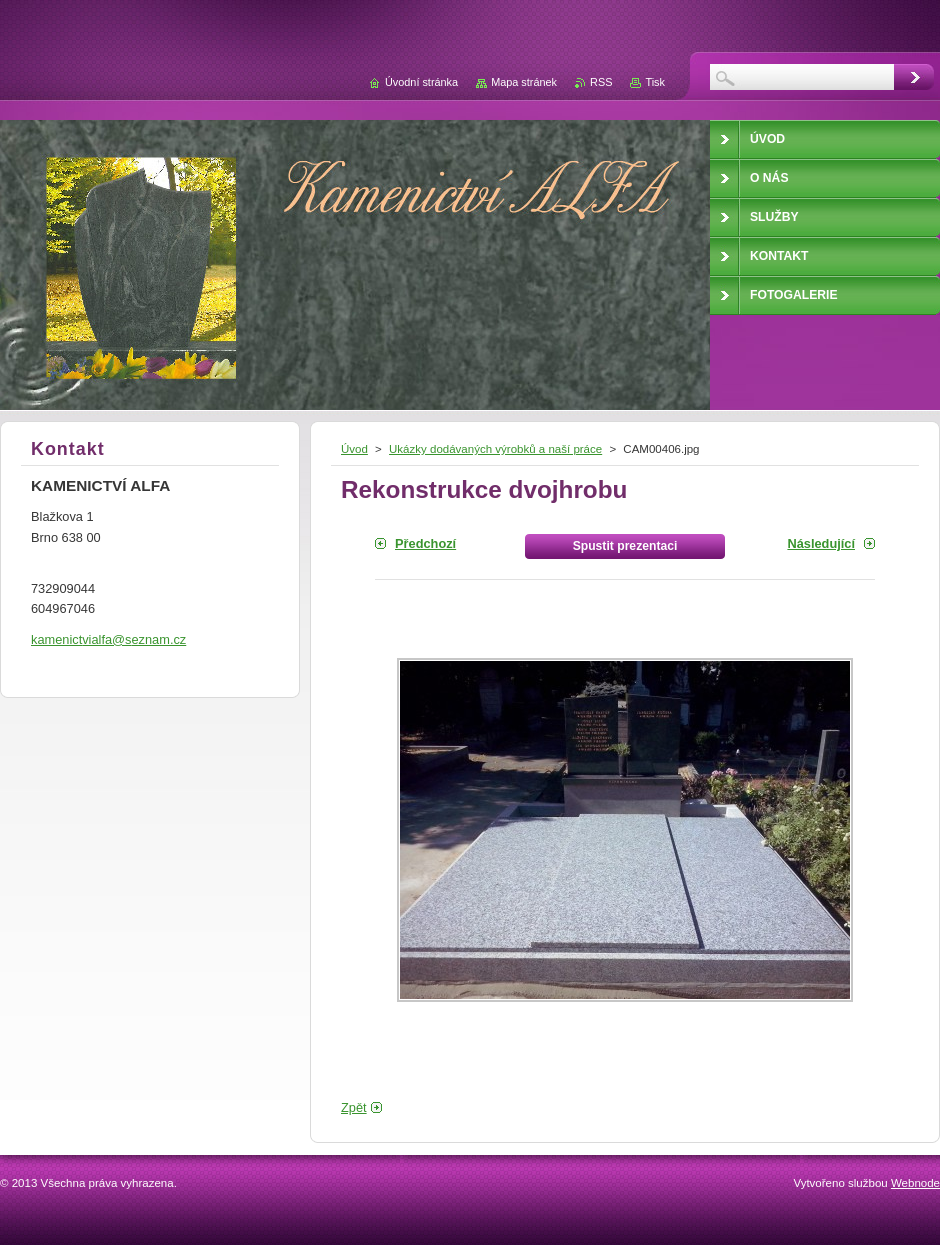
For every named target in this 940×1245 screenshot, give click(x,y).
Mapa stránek (524, 82)
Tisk (655, 82)
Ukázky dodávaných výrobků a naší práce (495, 449)
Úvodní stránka (421, 82)
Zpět (354, 1107)
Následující (821, 543)
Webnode (915, 1183)
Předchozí (425, 543)
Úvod (354, 449)
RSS (601, 82)
